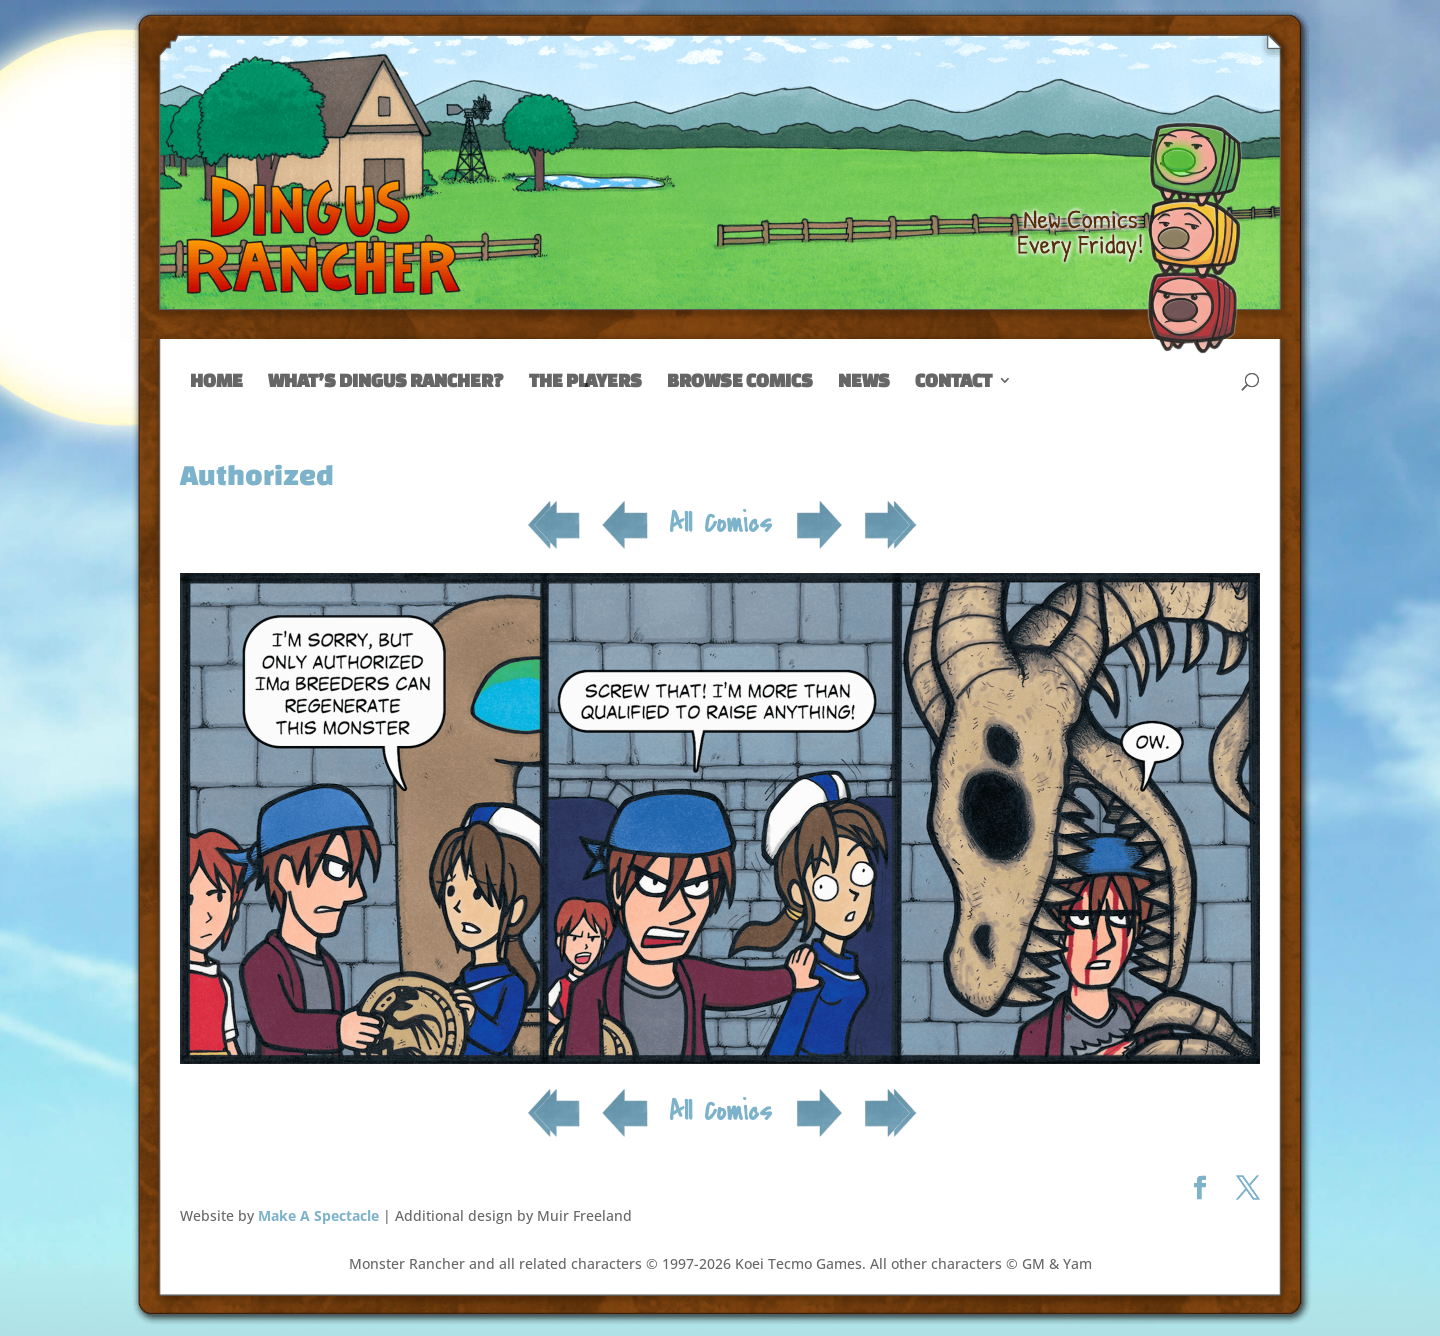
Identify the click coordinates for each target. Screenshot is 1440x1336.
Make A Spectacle (318, 1215)
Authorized (257, 474)
